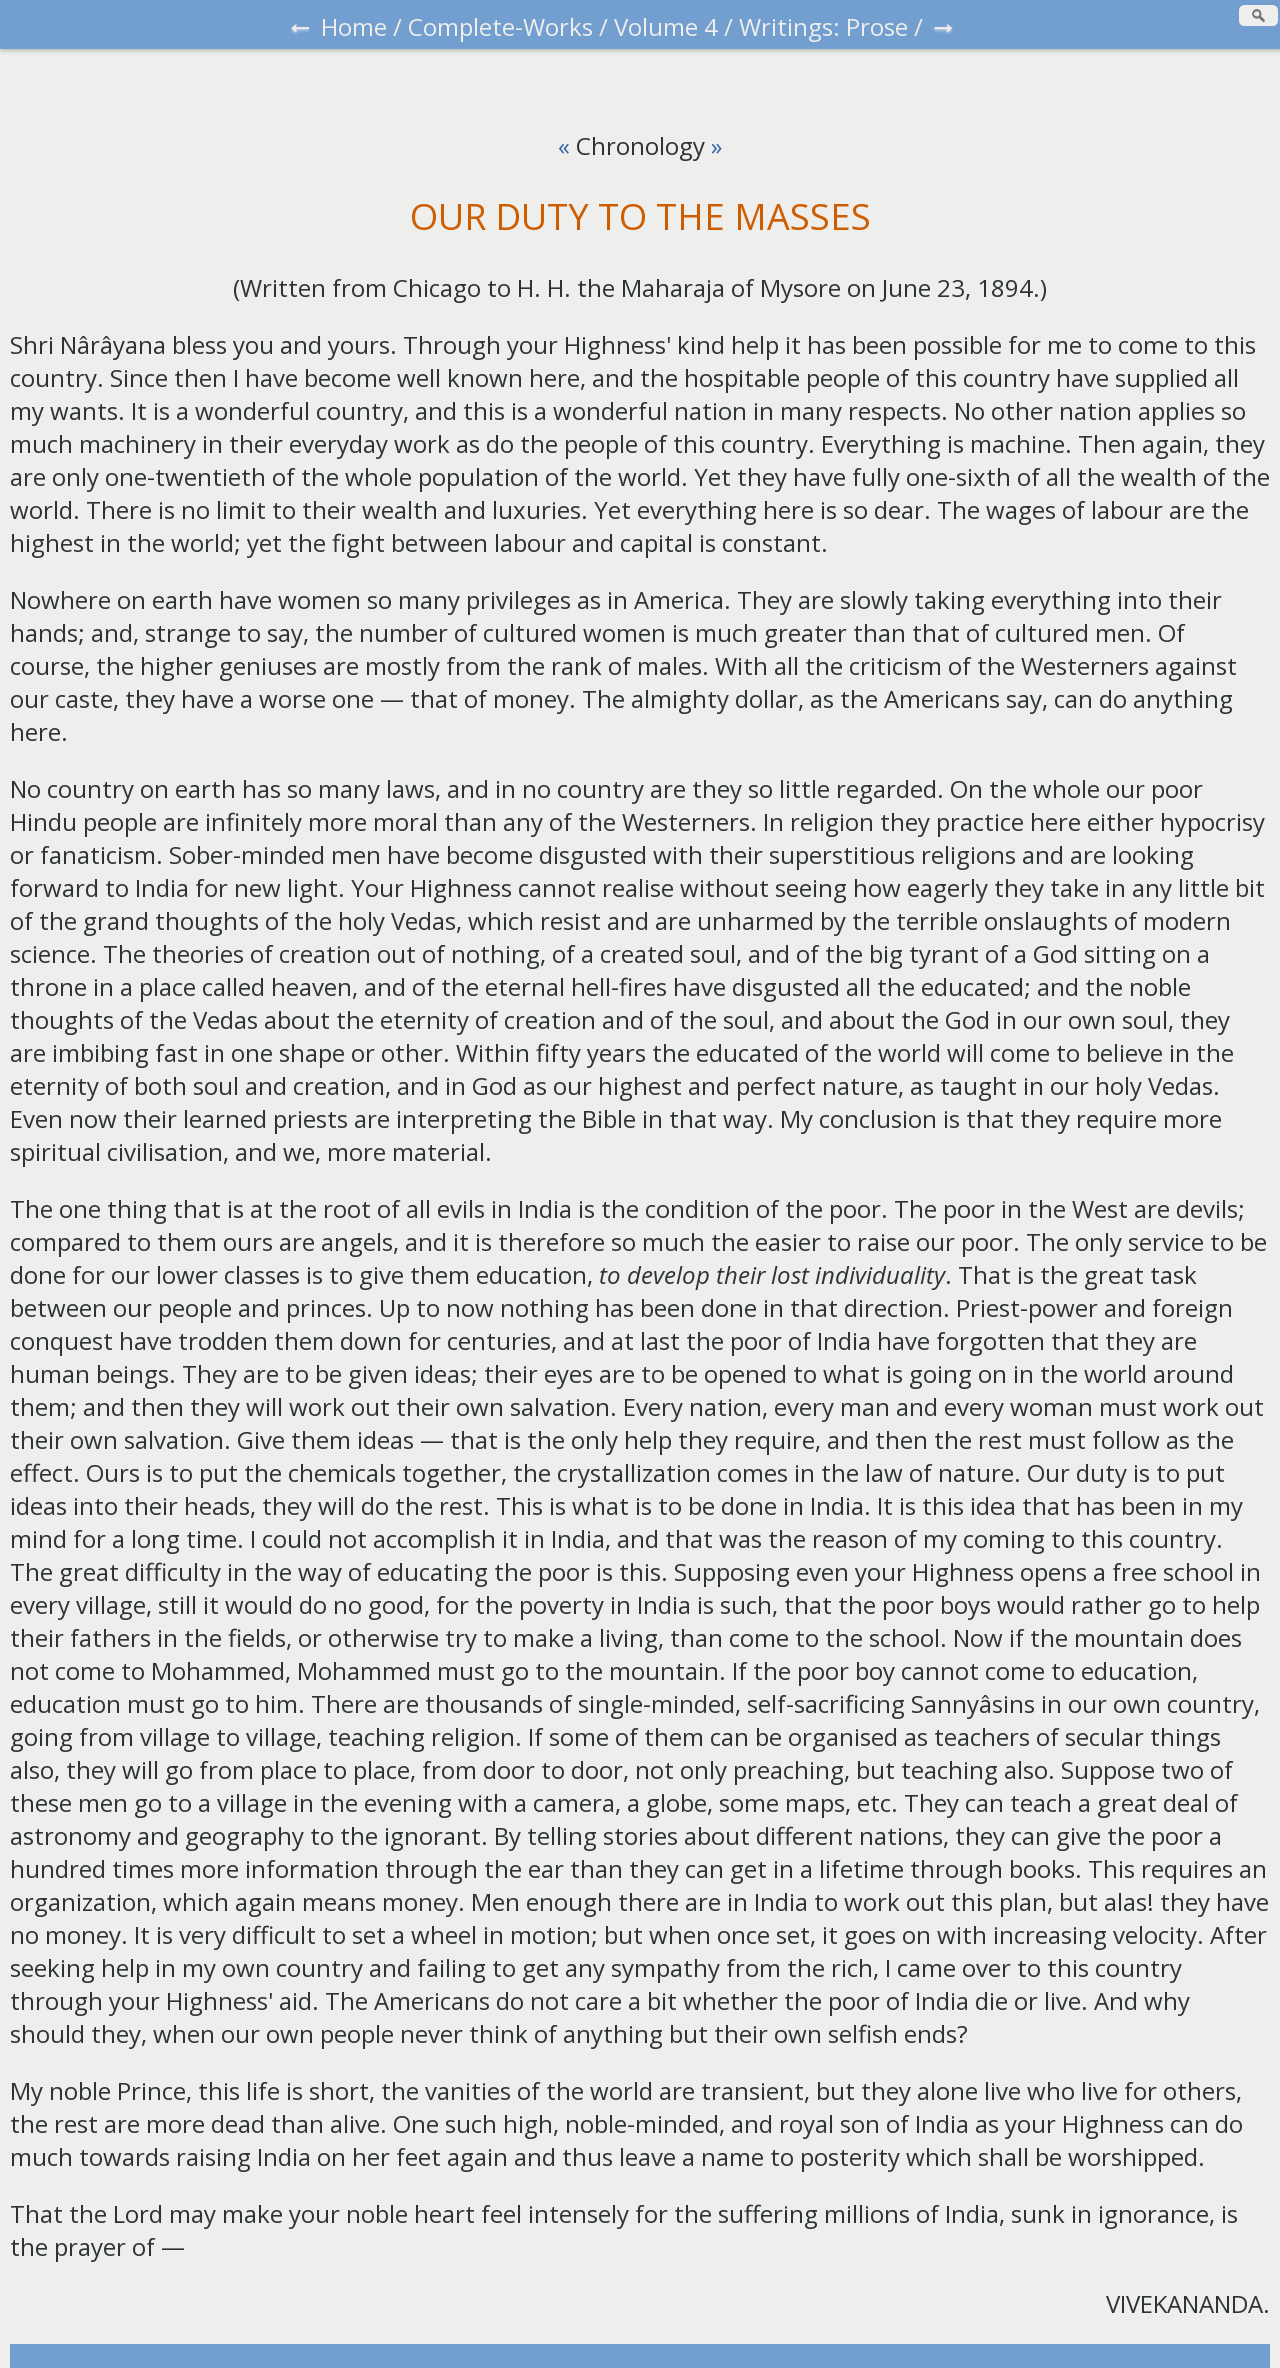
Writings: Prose (823, 26)
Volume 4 (666, 26)
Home (354, 26)
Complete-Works (500, 26)
